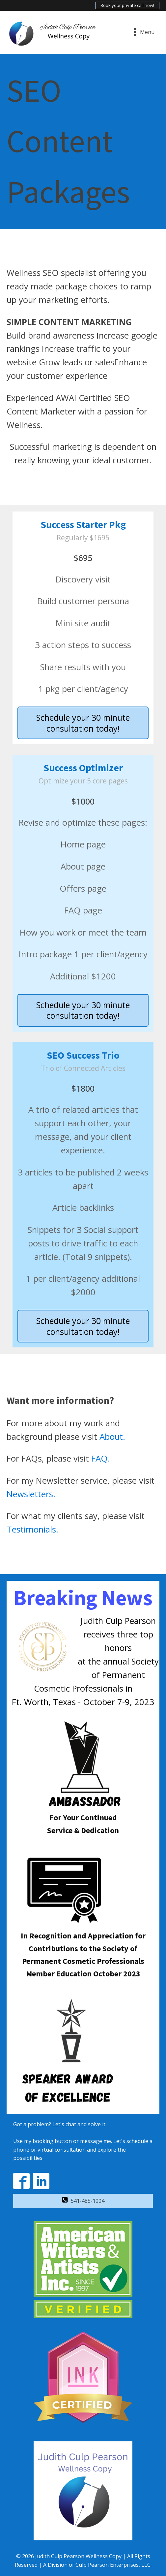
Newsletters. (31, 1494)
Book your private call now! (127, 5)
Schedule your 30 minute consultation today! (83, 723)
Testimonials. (32, 1529)
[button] (83, 2201)
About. (112, 1436)
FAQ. (100, 1458)
